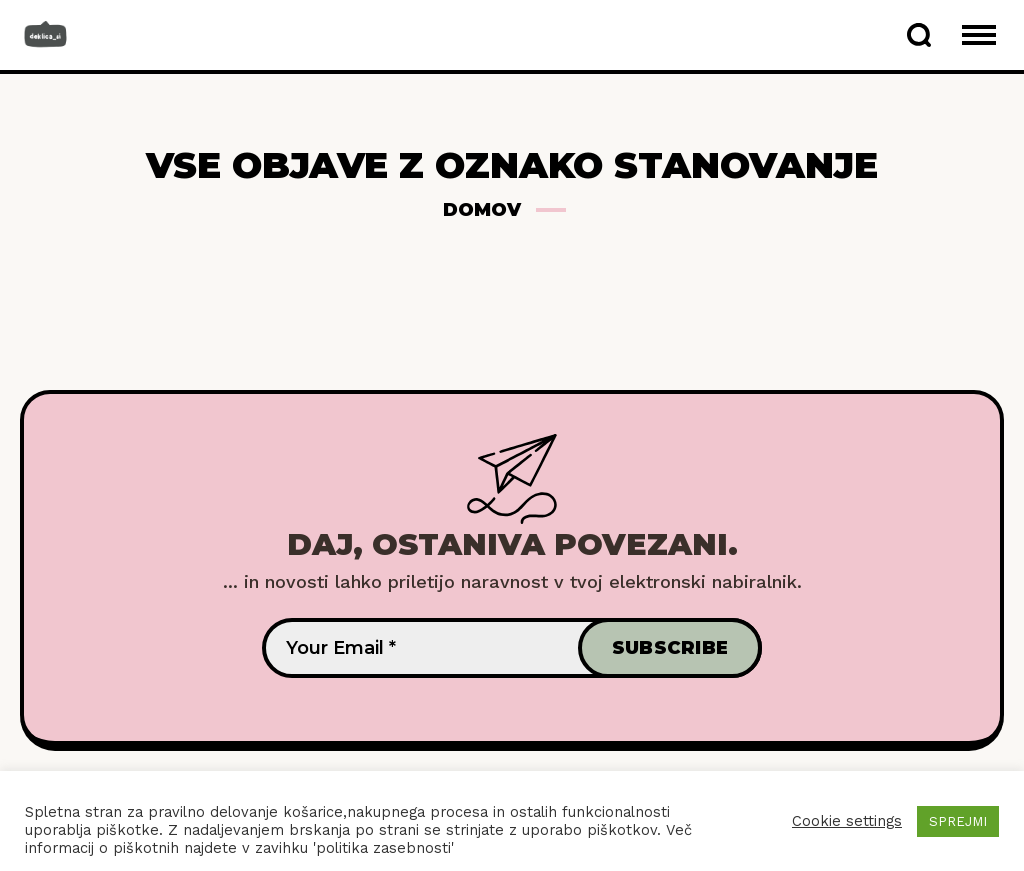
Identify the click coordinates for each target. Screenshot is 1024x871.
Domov (482, 210)
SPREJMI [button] (958, 821)
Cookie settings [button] (847, 821)
